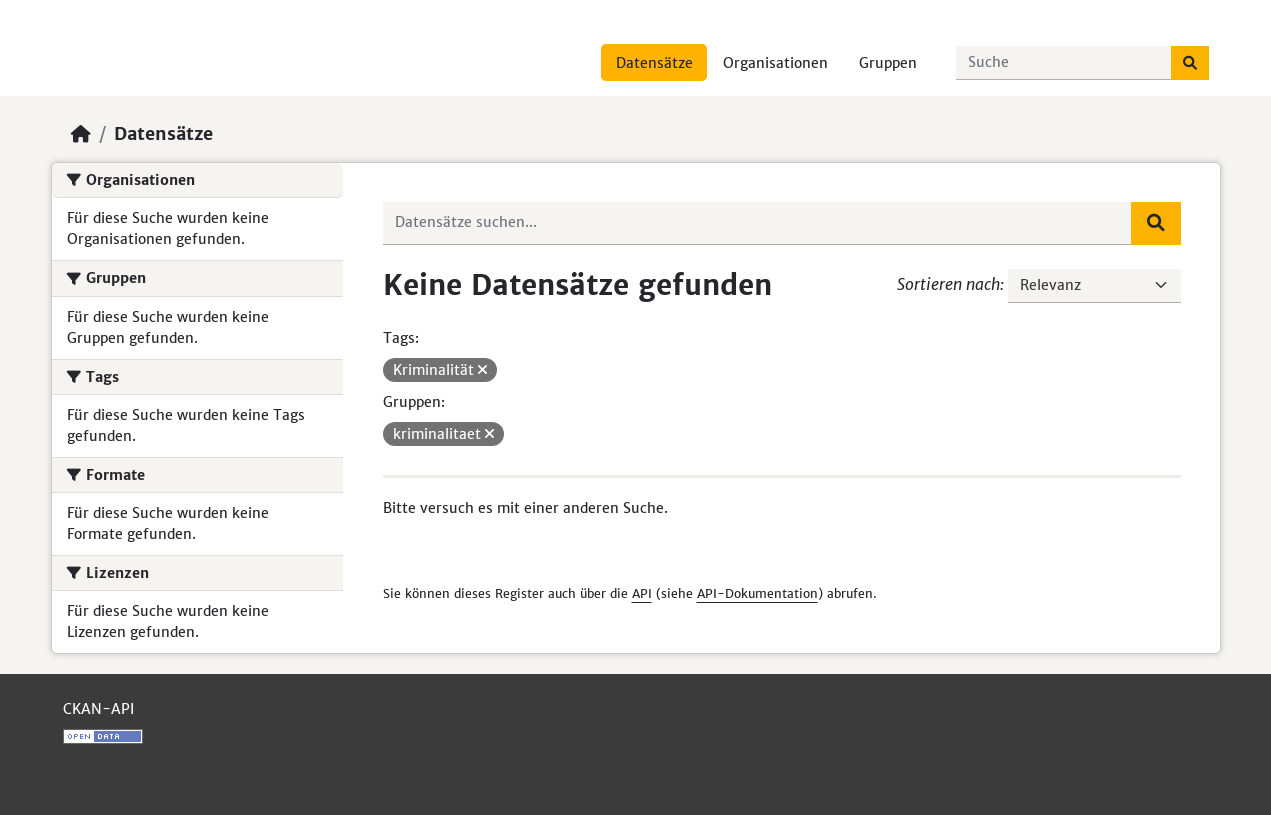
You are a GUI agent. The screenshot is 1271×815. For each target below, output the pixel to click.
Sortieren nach (948, 284)
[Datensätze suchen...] (1064, 63)
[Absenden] (1190, 63)
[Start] (81, 134)
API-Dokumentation (757, 593)
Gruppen (888, 63)
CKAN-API (98, 709)
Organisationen (775, 63)
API (642, 593)
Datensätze (654, 63)
